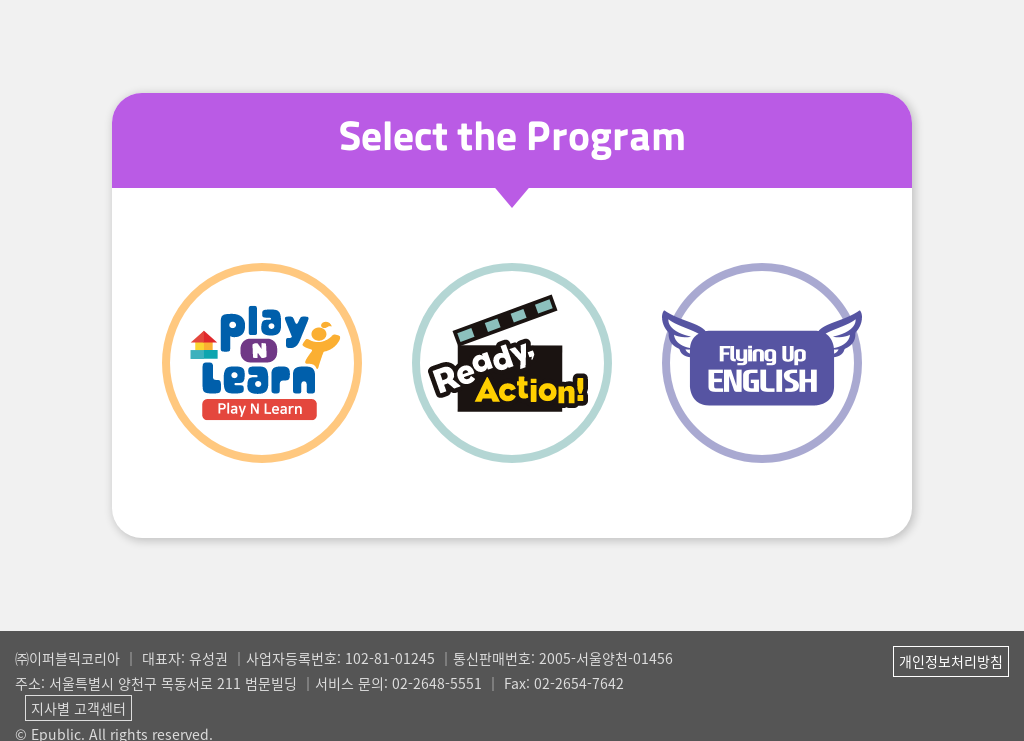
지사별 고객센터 (78, 708)
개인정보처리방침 (951, 661)
